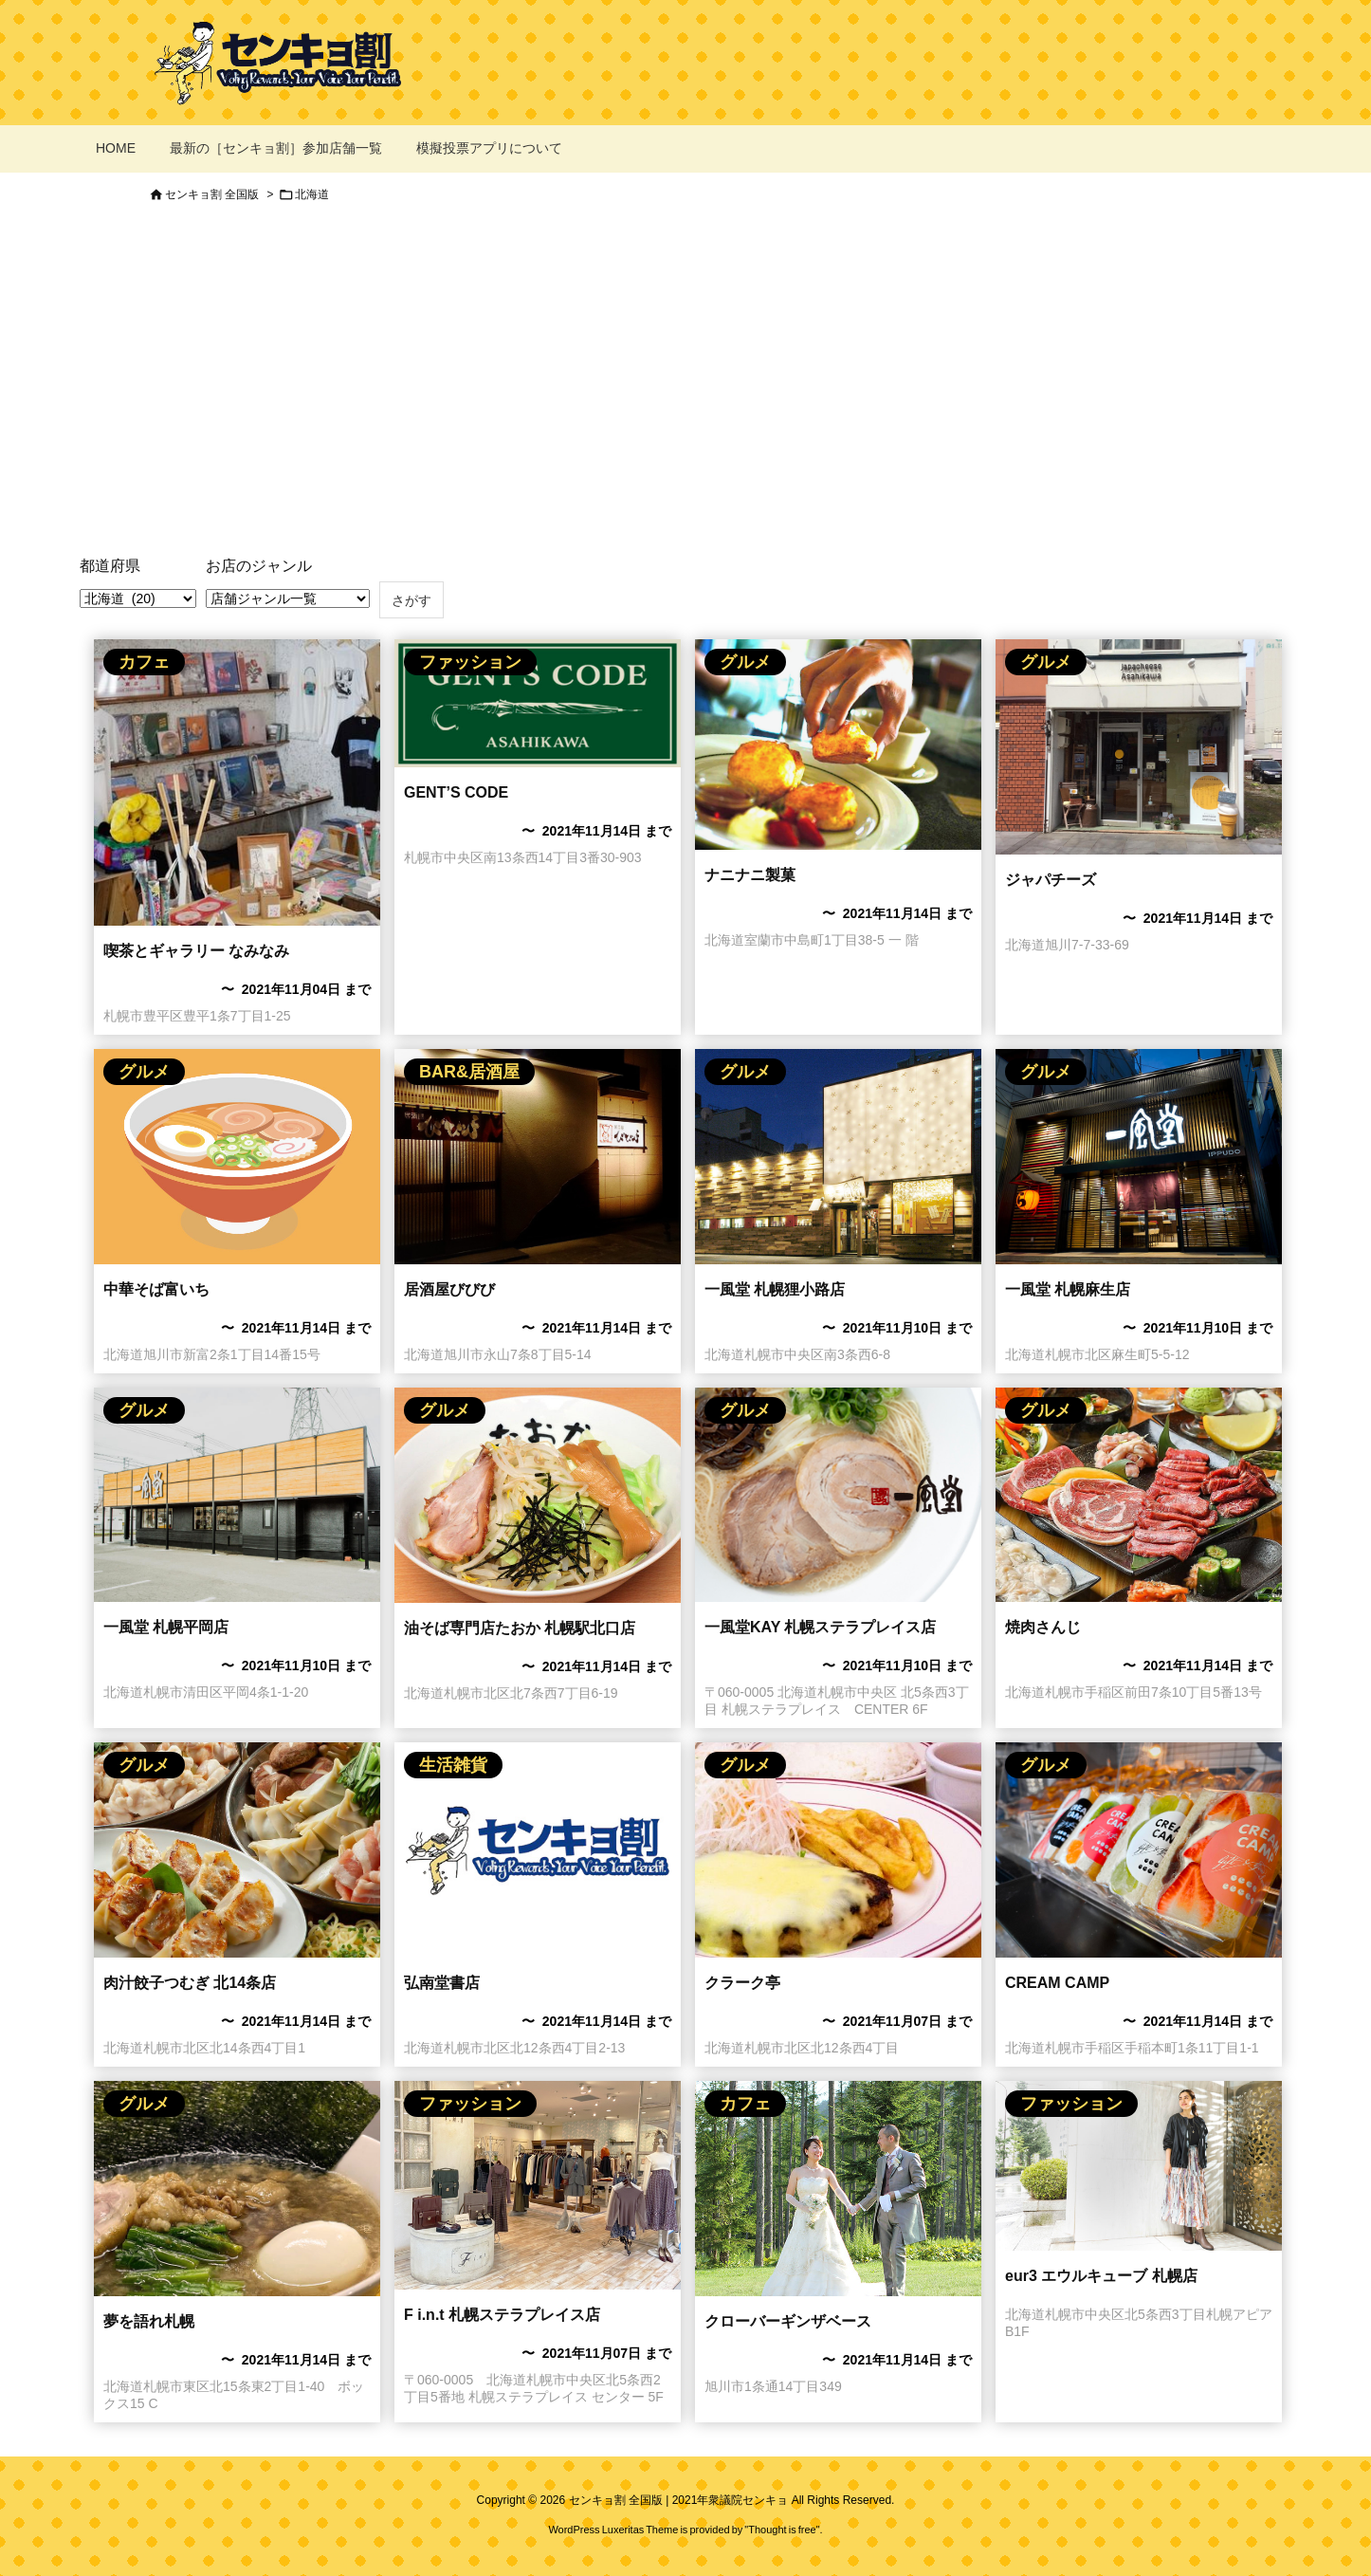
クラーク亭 (742, 1983)
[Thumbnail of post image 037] (537, 703)
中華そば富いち (156, 1289)
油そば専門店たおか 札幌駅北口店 (519, 1628)
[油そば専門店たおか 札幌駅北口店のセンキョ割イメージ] (537, 1495)
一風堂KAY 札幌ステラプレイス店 (820, 1627)
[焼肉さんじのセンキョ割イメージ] (1139, 1495)
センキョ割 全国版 (212, 194)
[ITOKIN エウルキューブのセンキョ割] (1139, 2166)
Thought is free (781, 2529)
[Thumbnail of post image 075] (237, 782)
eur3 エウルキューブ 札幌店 (1101, 2276)
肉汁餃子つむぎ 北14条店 (189, 1983)
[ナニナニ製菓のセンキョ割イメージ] (838, 744)
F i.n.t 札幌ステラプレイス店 (502, 2315)
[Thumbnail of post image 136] (237, 1495)
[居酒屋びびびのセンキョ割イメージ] (537, 1156)
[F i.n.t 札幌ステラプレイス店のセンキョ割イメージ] (537, 2185)
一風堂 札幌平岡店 (165, 1627)
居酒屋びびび (449, 1289)
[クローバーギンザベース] (838, 2188)
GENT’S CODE (456, 792)
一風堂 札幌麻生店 (1067, 1289)
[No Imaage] (537, 1850)
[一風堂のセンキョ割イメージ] (838, 1495)
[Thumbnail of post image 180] (1139, 1156)
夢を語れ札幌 (148, 2321)
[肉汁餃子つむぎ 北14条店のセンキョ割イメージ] (237, 1850)
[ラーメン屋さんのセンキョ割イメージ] (237, 1156)
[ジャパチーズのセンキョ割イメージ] (1139, 747)
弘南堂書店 (442, 1983)
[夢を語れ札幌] (237, 2188)
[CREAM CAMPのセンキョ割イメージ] (1139, 1850)
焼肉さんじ (1043, 1627)
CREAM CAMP (1057, 1983)
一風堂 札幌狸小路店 (774, 1289)
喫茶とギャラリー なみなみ (196, 951)
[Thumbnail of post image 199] (838, 1156)
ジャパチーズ (1050, 880)
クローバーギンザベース (787, 2321)
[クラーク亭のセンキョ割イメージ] (838, 1850)
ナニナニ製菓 (749, 875)
